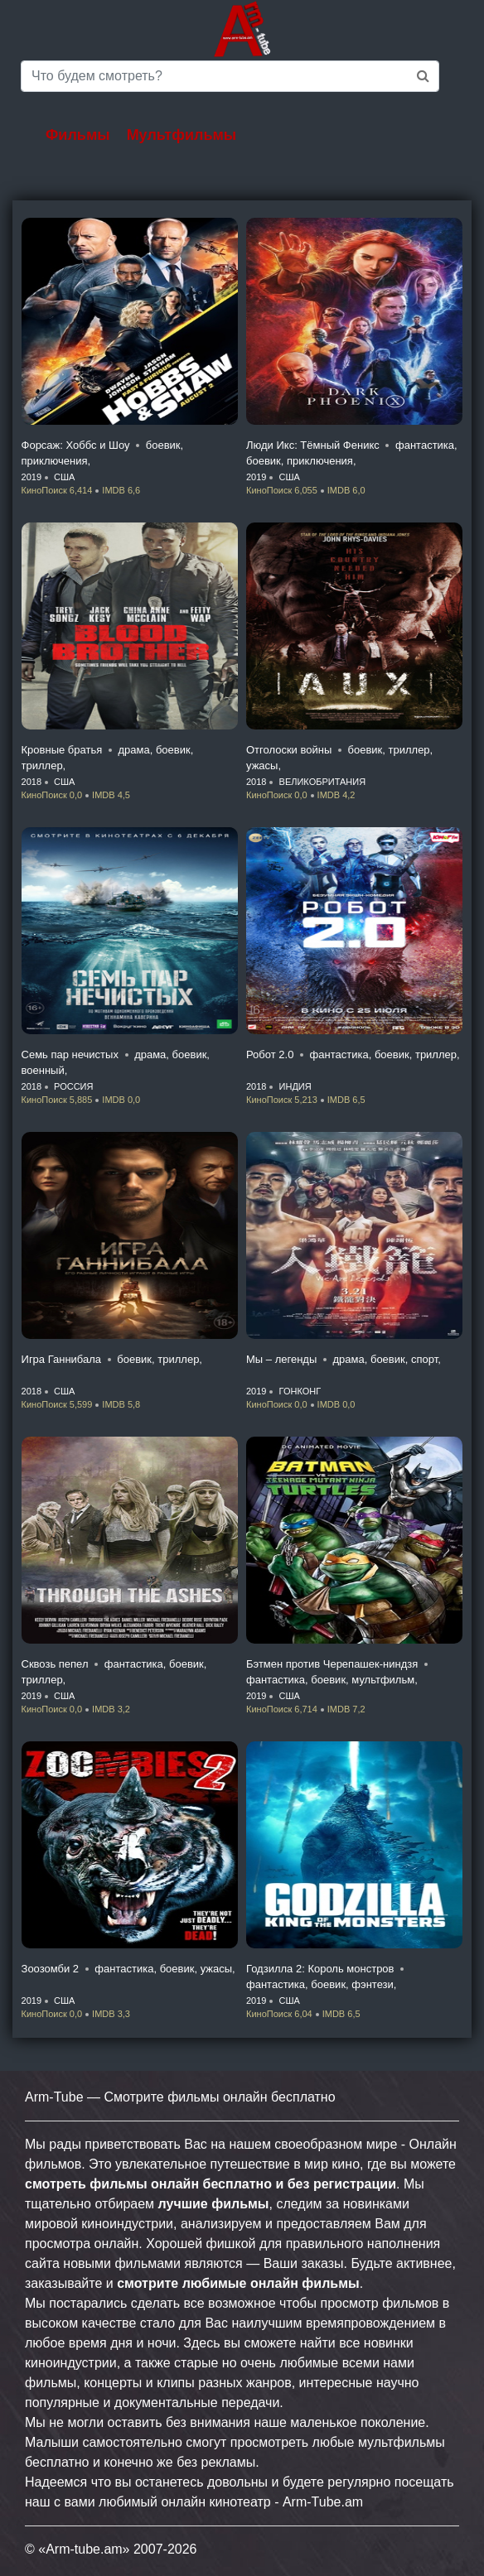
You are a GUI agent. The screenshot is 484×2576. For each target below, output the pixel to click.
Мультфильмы (182, 135)
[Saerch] (230, 76)
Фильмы (78, 135)
